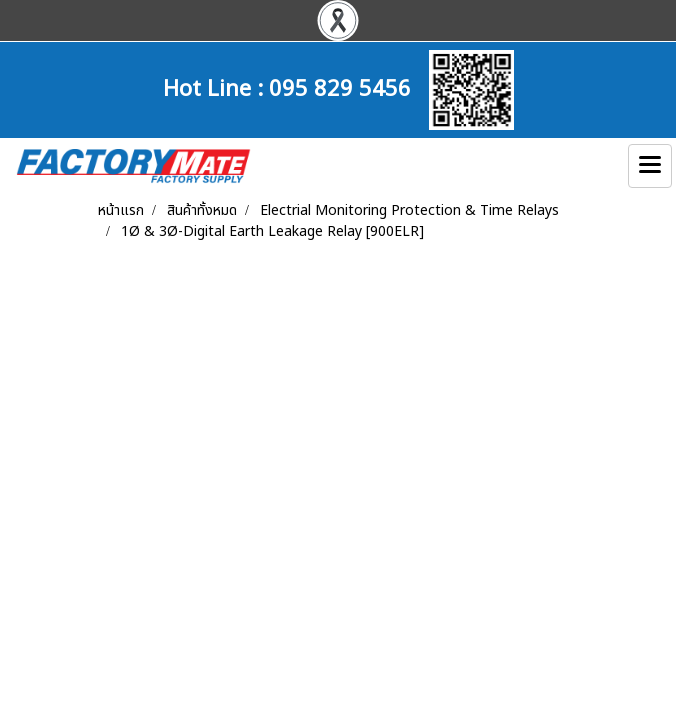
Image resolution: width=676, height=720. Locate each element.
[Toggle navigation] (650, 166)
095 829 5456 (340, 86)
